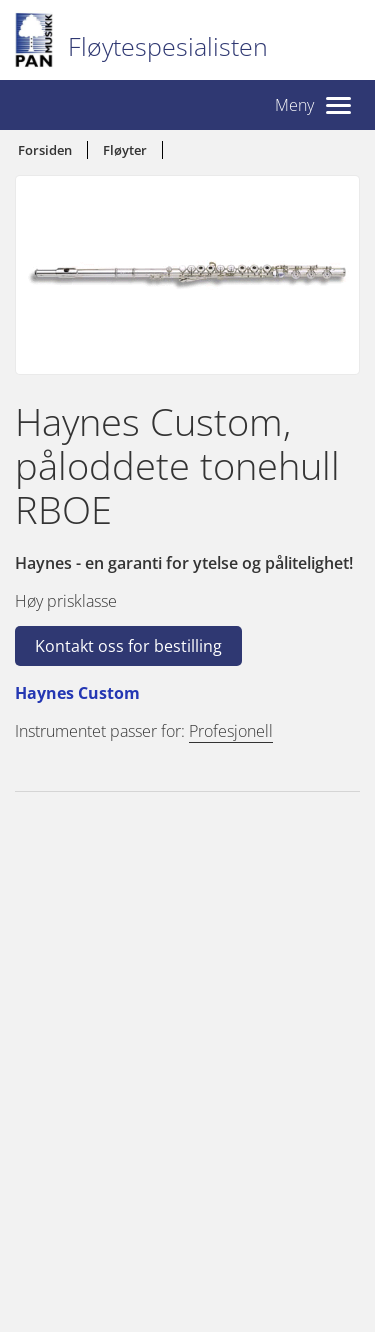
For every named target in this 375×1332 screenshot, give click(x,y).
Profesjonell (231, 731)
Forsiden (45, 150)
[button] (313, 105)
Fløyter (125, 150)
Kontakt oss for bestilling (128, 646)
